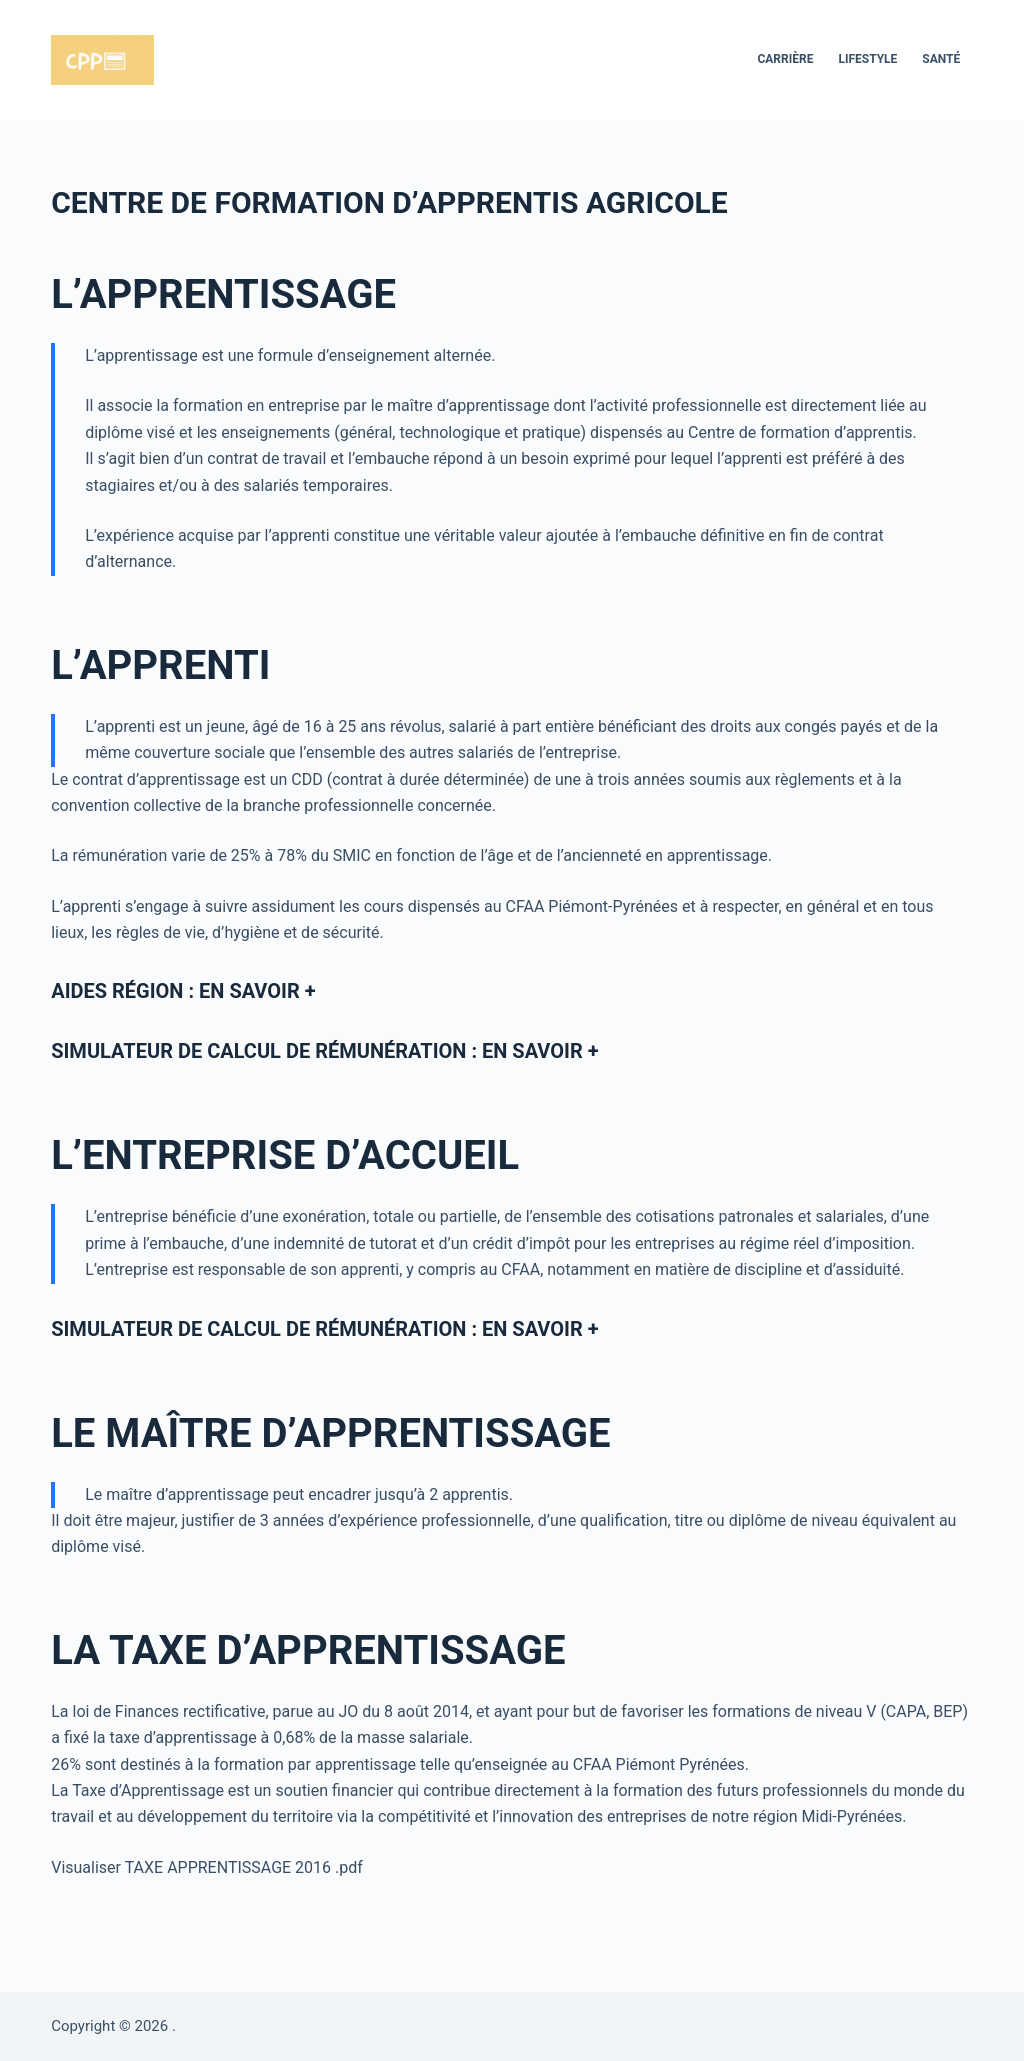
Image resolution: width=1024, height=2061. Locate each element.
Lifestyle (867, 59)
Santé (941, 59)
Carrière (785, 59)
